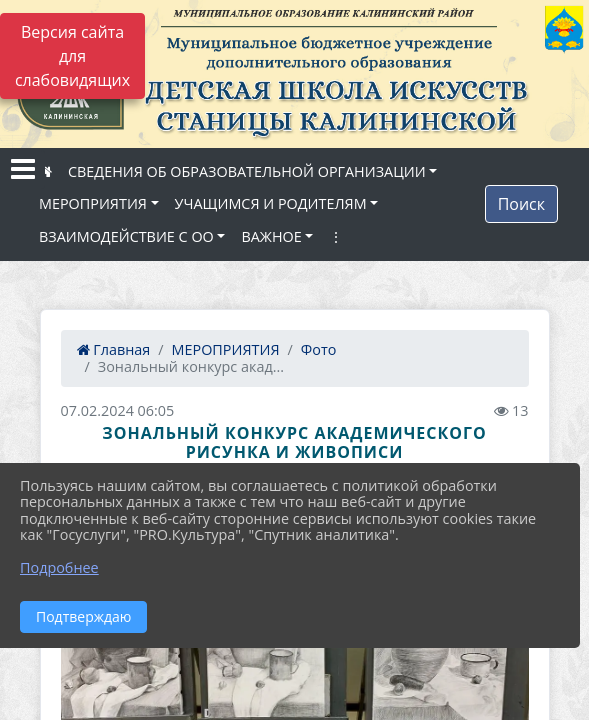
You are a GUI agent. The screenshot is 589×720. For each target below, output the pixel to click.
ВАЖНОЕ (271, 236)
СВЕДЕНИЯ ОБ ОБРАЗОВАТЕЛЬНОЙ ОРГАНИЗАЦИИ (247, 171)
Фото (319, 349)
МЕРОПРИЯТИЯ (93, 203)
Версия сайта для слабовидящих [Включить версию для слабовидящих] (72, 56)
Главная (114, 349)
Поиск (521, 204)
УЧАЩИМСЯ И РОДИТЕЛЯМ (271, 203)
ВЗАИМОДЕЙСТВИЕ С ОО (126, 236)
